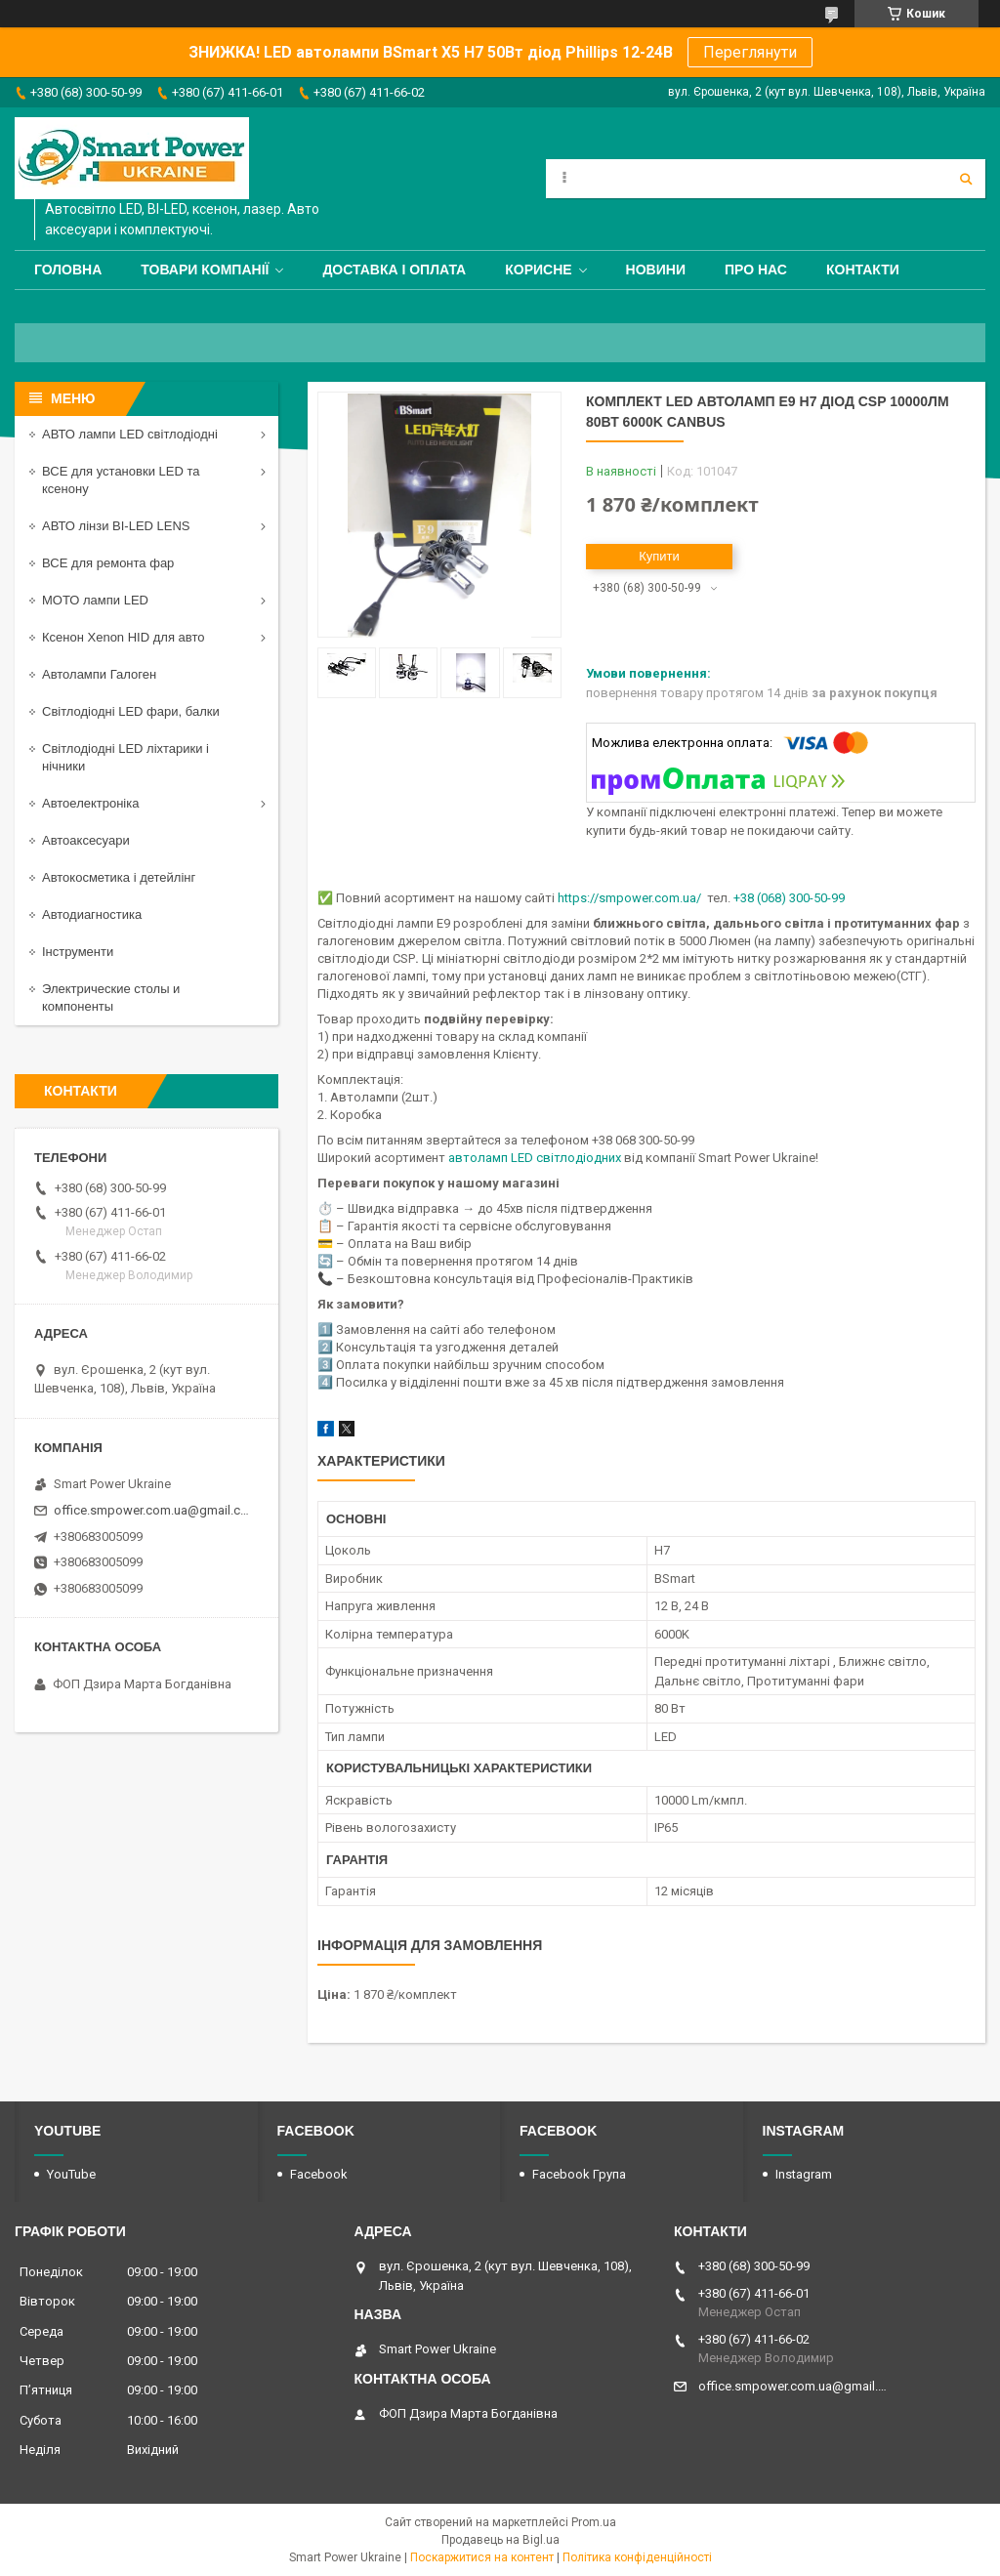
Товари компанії (205, 269)
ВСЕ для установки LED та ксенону (120, 480)
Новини (656, 269)
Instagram (803, 2174)
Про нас (756, 269)
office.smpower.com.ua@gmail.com (154, 1510)
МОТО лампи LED (95, 600)
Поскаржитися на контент (482, 2557)
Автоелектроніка (90, 803)
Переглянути (750, 52)
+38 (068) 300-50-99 (789, 898)
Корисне (538, 269)
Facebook (319, 2174)
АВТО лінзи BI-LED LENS (116, 526)
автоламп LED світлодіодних (534, 1157)
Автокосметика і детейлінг (118, 877)
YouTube (71, 2174)
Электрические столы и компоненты (111, 997)
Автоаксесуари (86, 840)
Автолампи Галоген (99, 674)
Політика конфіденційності (637, 2557)
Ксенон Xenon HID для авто (123, 637)
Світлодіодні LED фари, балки (131, 711)
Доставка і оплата (394, 269)
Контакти (862, 269)
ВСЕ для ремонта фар (108, 563)
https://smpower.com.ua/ (629, 898)
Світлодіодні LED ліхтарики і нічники (125, 757)
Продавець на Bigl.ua (500, 2540)
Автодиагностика (92, 914)
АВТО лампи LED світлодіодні (130, 434)
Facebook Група (579, 2174)
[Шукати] (965, 178)
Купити (659, 556)
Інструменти (77, 951)
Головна (68, 269)
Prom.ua (593, 2522)
